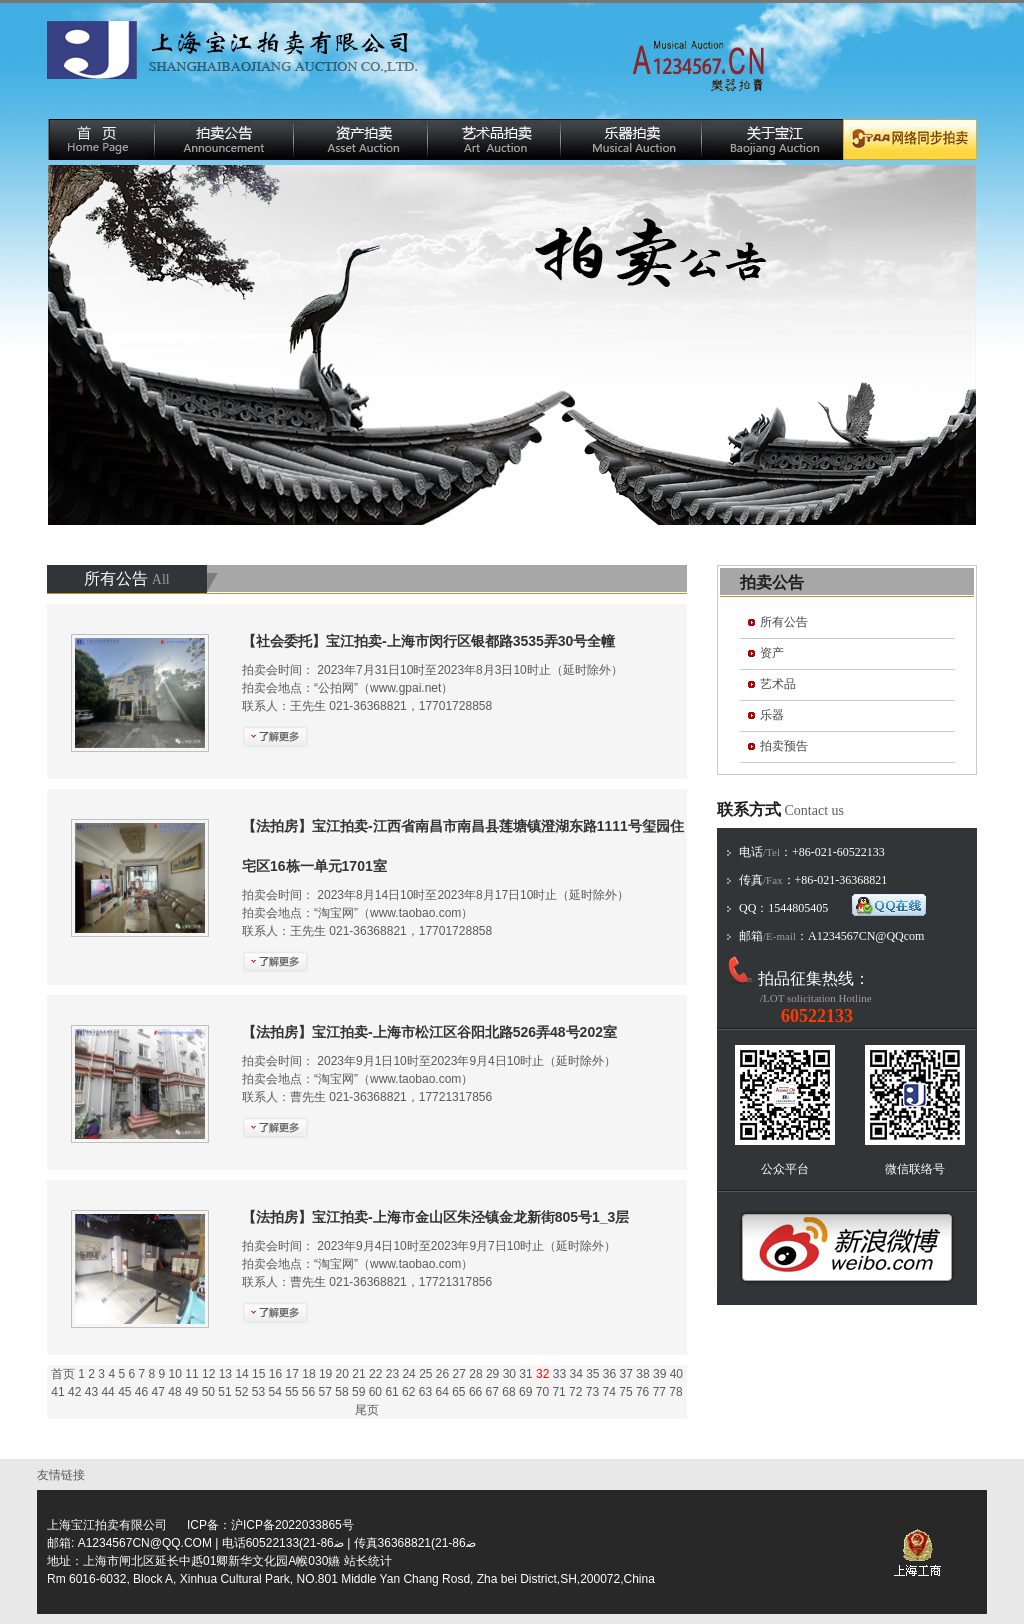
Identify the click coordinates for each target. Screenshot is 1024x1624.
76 (642, 1392)
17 (292, 1374)
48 (174, 1392)
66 (475, 1392)
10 (175, 1374)
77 (659, 1392)
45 (124, 1392)
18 (308, 1374)
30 (509, 1374)
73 (592, 1392)
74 (609, 1392)
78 (675, 1392)
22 (375, 1374)
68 (508, 1392)
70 (542, 1392)
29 (492, 1374)
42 (74, 1392)
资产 (772, 653)
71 (558, 1392)
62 (408, 1392)
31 (525, 1374)
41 (57, 1392)
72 (575, 1392)
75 (625, 1392)
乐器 (772, 715)
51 (224, 1392)
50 (208, 1392)
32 (542, 1374)
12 (208, 1374)
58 (341, 1392)
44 (107, 1392)
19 (325, 1374)
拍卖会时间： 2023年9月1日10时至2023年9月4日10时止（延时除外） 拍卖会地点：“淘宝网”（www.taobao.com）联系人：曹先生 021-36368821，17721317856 (429, 1065)
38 (642, 1374)
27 (459, 1374)
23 (392, 1374)
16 (275, 1374)
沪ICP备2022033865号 (292, 1525)
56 (308, 1392)
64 (441, 1392)
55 (291, 1392)
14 (241, 1374)
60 (375, 1392)
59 (358, 1392)
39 (659, 1374)
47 (158, 1392)
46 (141, 1392)
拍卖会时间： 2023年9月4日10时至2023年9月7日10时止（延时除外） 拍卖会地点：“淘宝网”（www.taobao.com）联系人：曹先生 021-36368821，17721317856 (435, 1250)
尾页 (367, 1410)
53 (258, 1392)
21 (358, 1374)
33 (559, 1374)
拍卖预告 (784, 746)
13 (225, 1374)
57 (325, 1392)
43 (91, 1392)
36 (609, 1374)
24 (408, 1374)
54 (274, 1392)
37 (626, 1374)
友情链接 (64, 1475)
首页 (63, 1374)
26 (442, 1374)
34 (575, 1374)
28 (475, 1374)
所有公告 (784, 622)
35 (592, 1374)
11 (191, 1374)
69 (525, 1392)
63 (425, 1392)
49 (191, 1392)
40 (676, 1374)
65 (458, 1392)
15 (258, 1374)
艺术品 (778, 684)
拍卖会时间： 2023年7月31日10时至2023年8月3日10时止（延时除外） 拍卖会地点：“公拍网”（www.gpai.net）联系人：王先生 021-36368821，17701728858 (432, 674)
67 (492, 1392)
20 (342, 1374)
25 (425, 1374)
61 (391, 1392)
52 (241, 1392)
